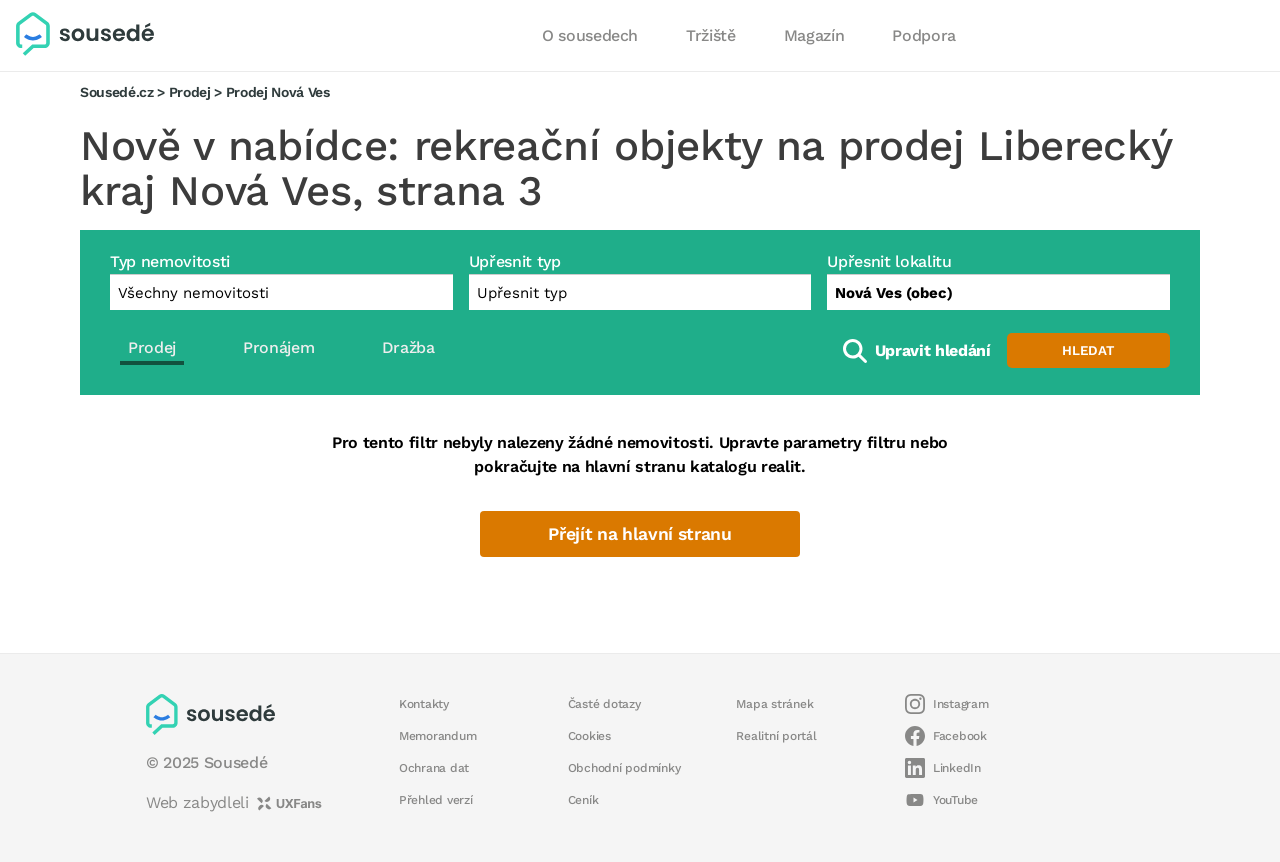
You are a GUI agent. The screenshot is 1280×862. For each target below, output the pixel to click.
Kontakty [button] (424, 704)
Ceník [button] (583, 800)
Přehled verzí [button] (436, 800)
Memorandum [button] (437, 736)
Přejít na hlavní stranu (639, 534)
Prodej (190, 92)
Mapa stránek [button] (774, 704)
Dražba (408, 347)
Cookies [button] (589, 736)
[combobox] (998, 292)
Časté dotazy (604, 704)
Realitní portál (776, 736)
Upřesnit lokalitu (889, 261)
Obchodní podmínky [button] (624, 768)
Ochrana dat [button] (434, 768)
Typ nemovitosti (170, 261)
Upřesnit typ (515, 261)
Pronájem (278, 347)
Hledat (1088, 350)
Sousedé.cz (117, 92)
